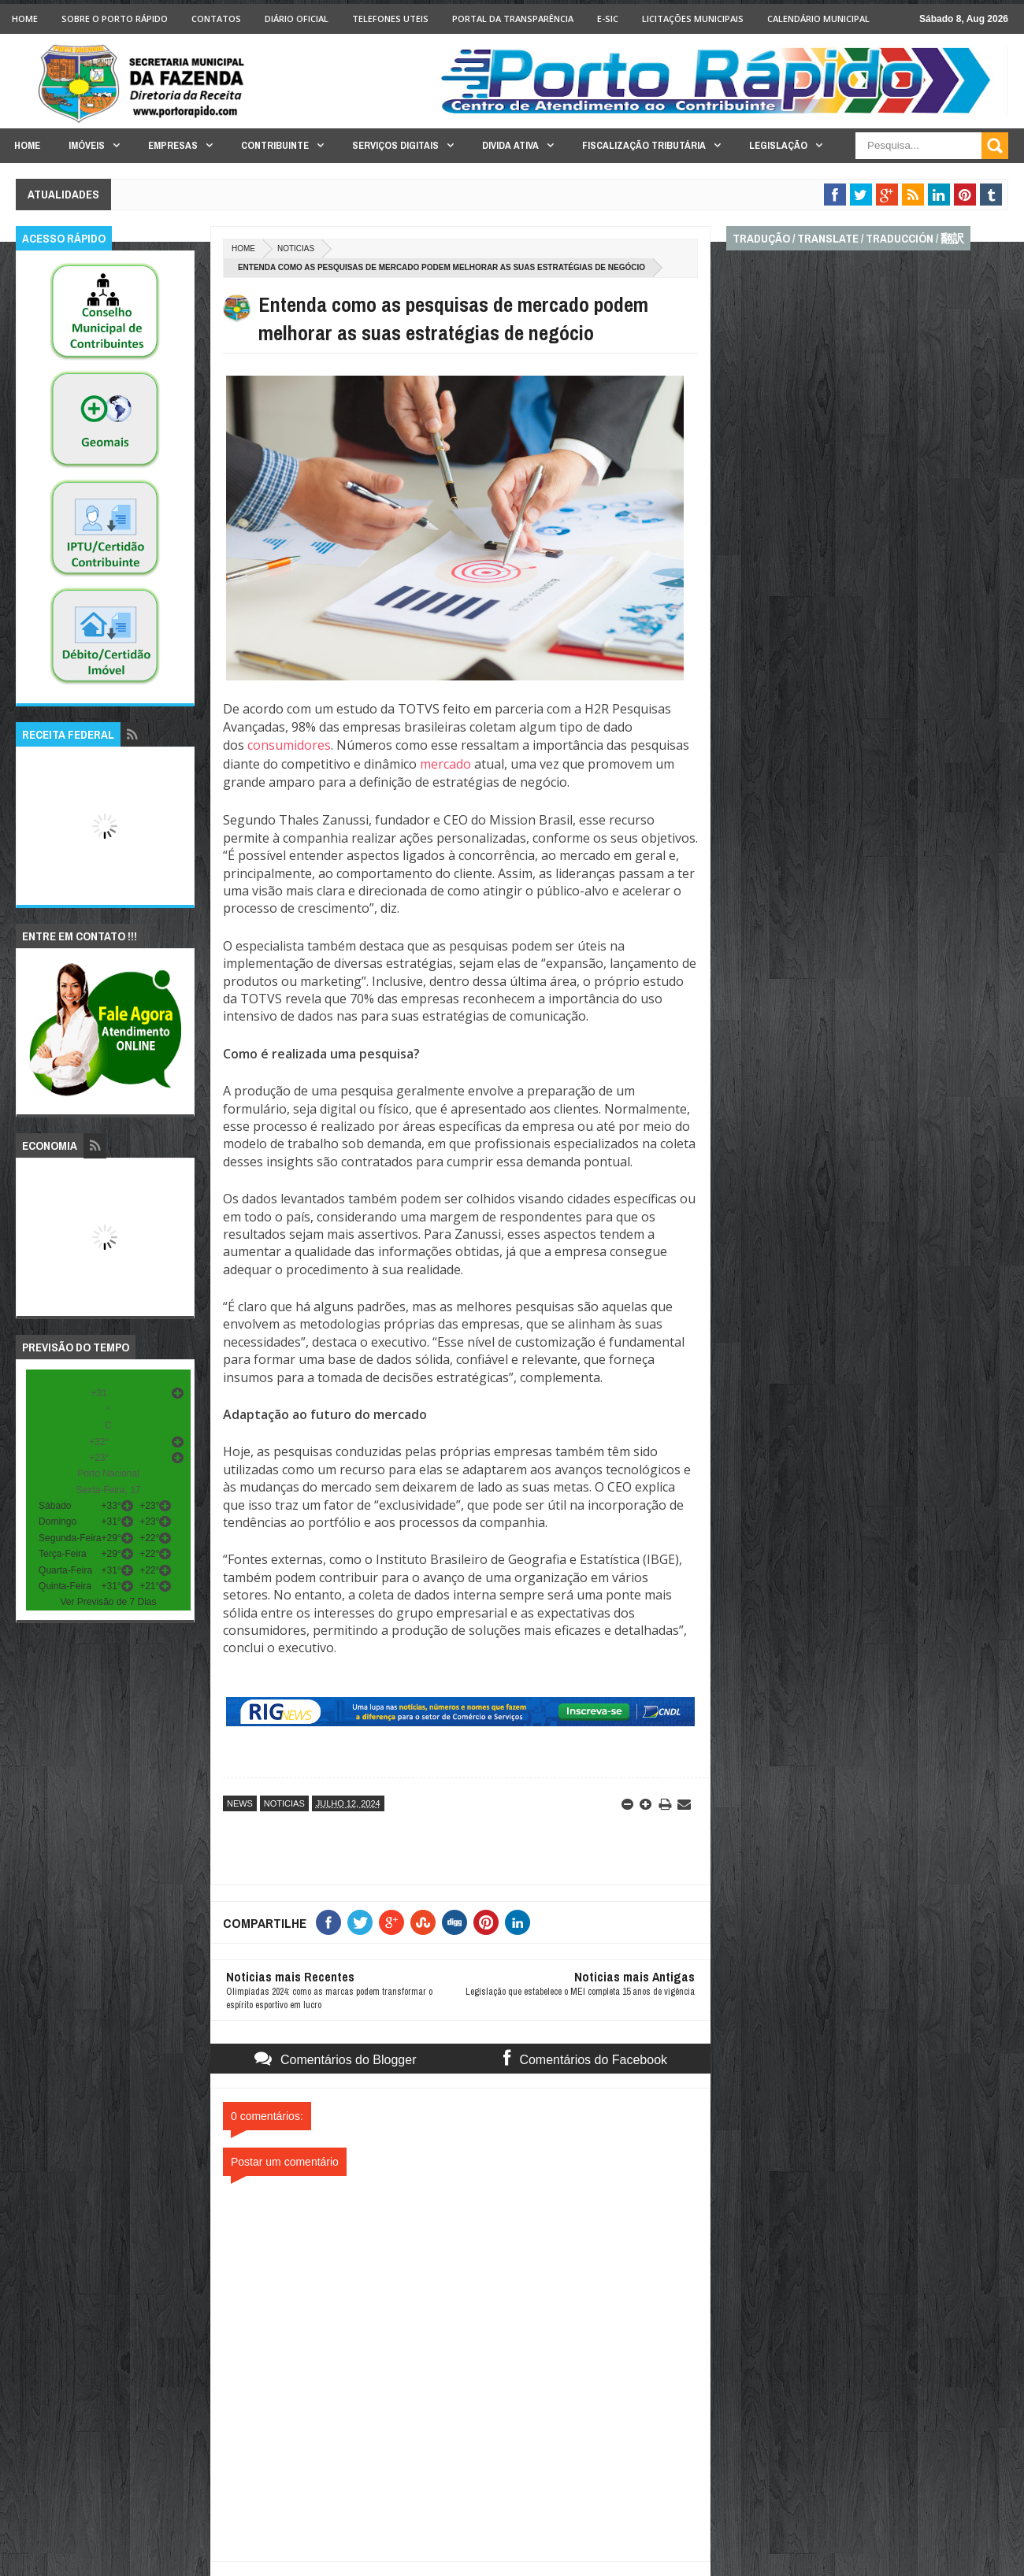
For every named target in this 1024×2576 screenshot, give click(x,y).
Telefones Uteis (390, 18)
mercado (445, 764)
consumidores (289, 745)
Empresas (173, 145)
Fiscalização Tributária (644, 145)
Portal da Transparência (512, 18)
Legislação (778, 145)
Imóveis (87, 145)
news (240, 1803)
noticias (295, 248)
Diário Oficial (296, 18)
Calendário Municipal (818, 18)
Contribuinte (275, 145)
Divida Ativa (510, 145)
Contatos (216, 18)
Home (25, 18)
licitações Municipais (693, 18)
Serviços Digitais (395, 145)
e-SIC (607, 18)
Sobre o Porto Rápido (114, 18)
